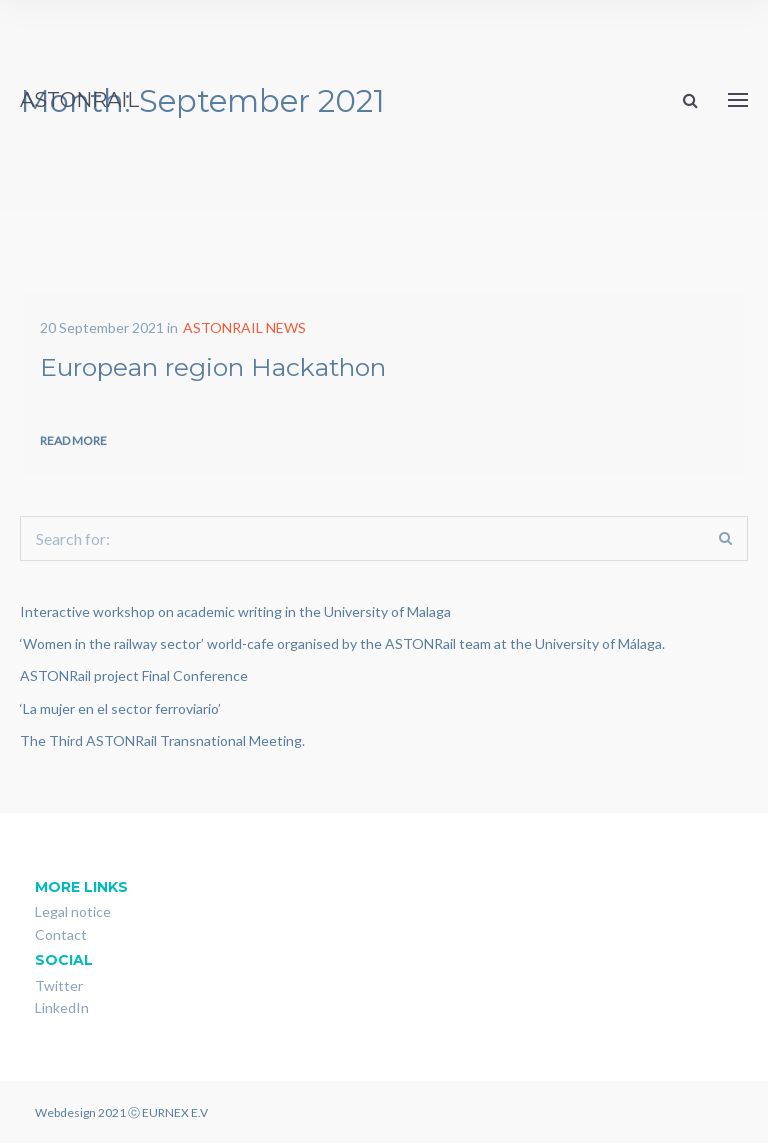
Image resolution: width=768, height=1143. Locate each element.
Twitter (59, 985)
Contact (61, 934)
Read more (73, 440)
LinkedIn (62, 1007)
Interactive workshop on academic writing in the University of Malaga (235, 611)
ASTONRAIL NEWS (244, 327)
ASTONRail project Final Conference (134, 675)
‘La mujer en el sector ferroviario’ (120, 708)
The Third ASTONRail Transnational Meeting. (162, 740)
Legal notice (73, 911)
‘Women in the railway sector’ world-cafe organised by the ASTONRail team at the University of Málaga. (342, 643)
